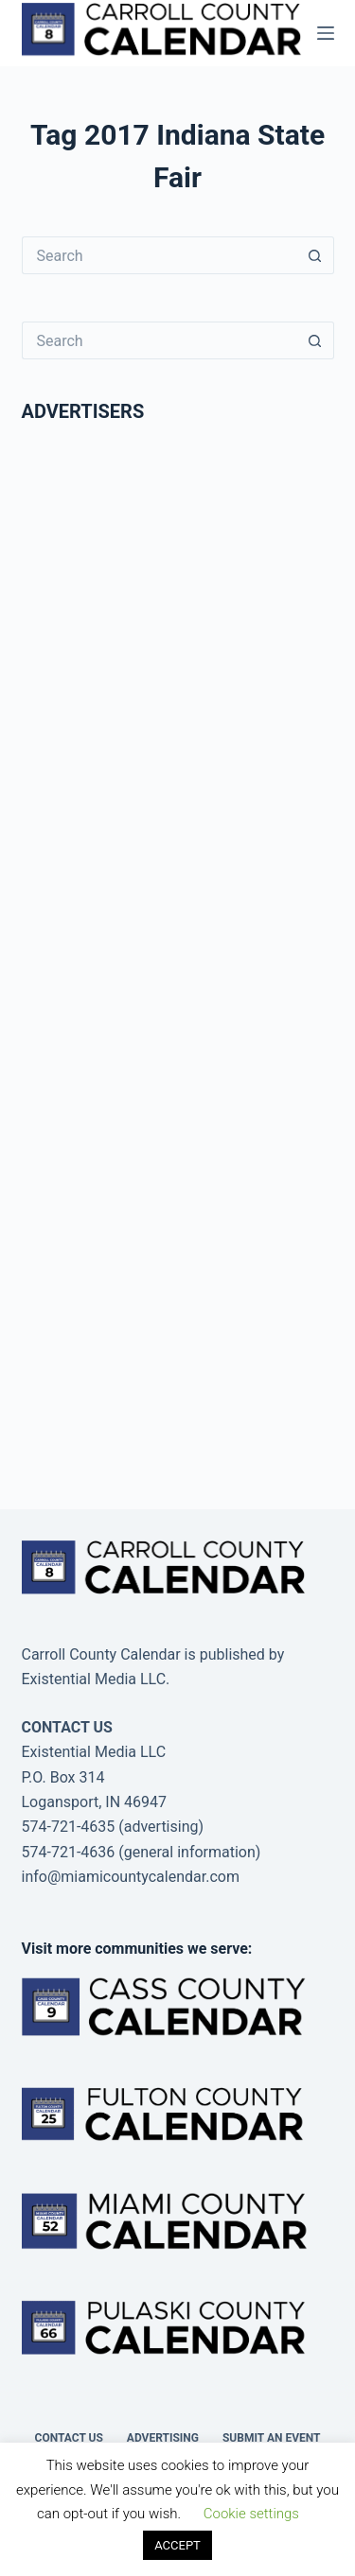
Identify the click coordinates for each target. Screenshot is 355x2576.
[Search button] (315, 255)
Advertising (163, 2438)
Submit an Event (271, 2438)
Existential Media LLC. (96, 1679)
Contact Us (69, 2438)
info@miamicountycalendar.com (131, 1877)
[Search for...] (159, 255)
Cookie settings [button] (251, 2513)
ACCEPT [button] (177, 2545)
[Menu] (325, 33)
